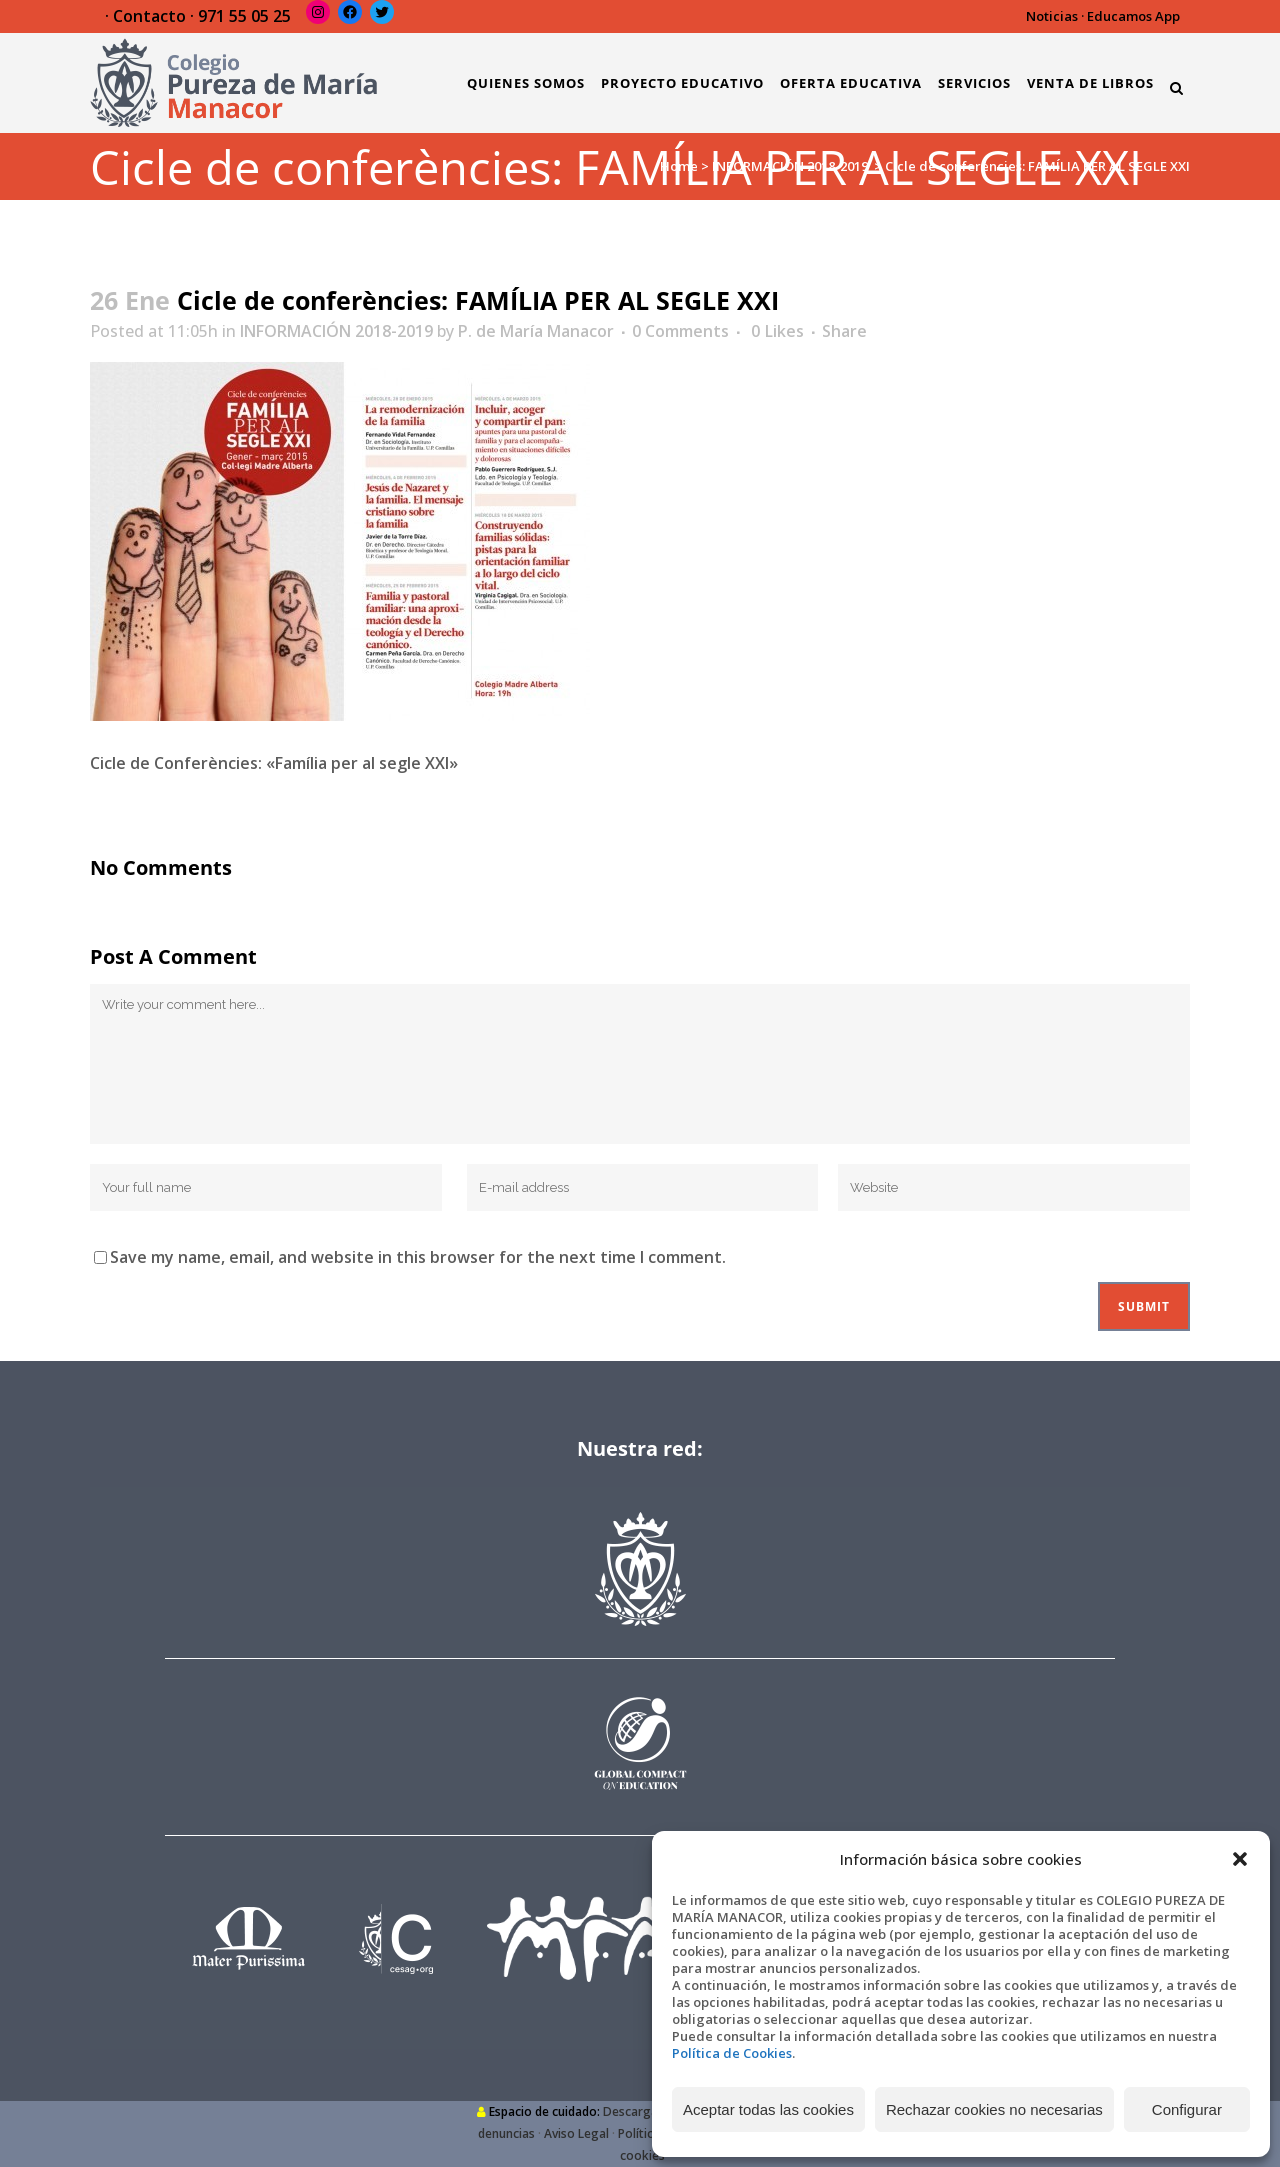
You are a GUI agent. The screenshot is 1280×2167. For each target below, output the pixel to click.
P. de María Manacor (536, 331)
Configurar (1187, 2109)
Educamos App (1133, 16)
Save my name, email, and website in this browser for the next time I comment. (418, 1257)
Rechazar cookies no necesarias (994, 2109)
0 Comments (680, 331)
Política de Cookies (732, 2053)
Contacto (149, 16)
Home (679, 166)
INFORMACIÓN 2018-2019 (790, 166)
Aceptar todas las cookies (768, 2109)
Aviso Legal (576, 2133)
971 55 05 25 (244, 16)
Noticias (1052, 16)
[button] (1240, 1859)
